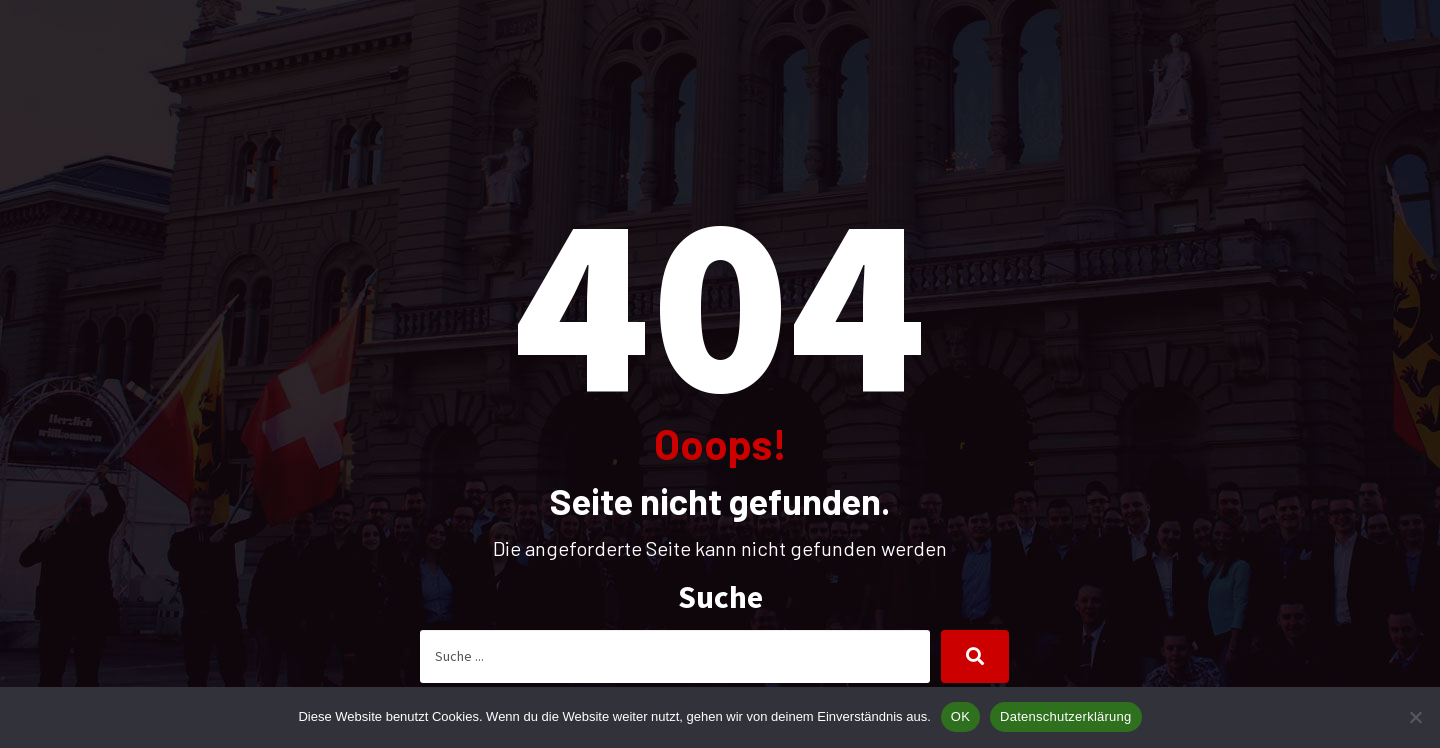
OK (960, 716)
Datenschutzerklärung (1065, 716)
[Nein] (1415, 717)
